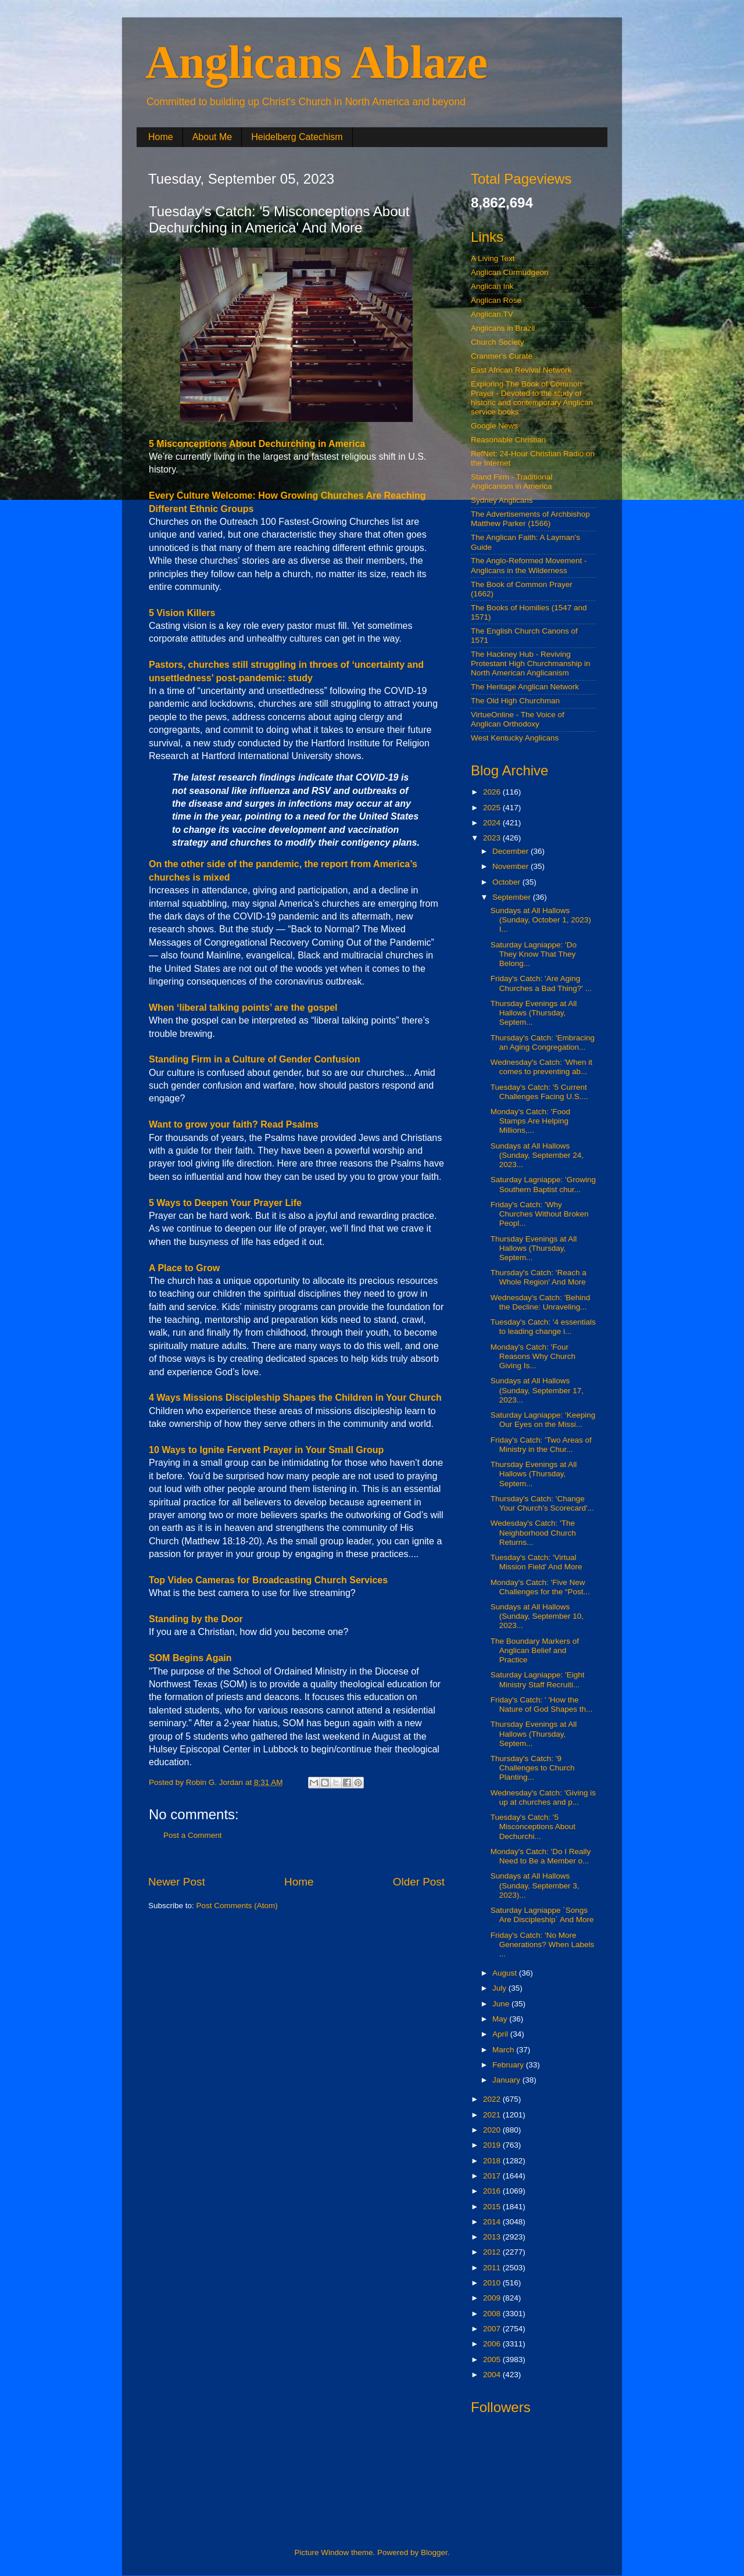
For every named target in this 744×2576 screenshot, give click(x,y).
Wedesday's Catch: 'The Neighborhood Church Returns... (533, 1532)
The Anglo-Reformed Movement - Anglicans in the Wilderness (529, 565)
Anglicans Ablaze (316, 62)
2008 (493, 2313)
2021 (493, 2114)
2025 (493, 807)
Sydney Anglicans (502, 500)
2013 (493, 2236)
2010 (493, 2282)
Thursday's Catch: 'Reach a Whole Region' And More (538, 1277)
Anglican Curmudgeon (510, 272)
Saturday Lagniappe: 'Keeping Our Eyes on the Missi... (543, 1420)
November (511, 866)
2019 (493, 2145)
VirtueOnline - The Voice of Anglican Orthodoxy (517, 719)
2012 (493, 2252)
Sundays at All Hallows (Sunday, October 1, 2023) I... (541, 919)
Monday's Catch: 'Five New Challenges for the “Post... (540, 1587)
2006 (493, 2343)
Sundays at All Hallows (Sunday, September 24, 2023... (537, 1155)
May (500, 2019)
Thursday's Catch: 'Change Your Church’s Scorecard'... (542, 1503)
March (504, 2049)
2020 (493, 2130)
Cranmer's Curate (501, 356)
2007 (493, 2328)
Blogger (434, 2552)
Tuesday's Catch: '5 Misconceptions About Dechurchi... (533, 1826)
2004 (493, 2374)
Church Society (497, 342)
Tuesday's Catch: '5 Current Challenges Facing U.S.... (539, 1092)
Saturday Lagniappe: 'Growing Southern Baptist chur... (543, 1184)
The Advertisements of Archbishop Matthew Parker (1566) (530, 519)
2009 (493, 2298)
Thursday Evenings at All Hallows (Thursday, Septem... (534, 1012)
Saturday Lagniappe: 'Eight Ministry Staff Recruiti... (538, 1679)
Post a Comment (192, 1835)
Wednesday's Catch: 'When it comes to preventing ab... (541, 1067)
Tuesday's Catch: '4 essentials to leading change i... (543, 1327)
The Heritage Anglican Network (525, 686)
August (505, 1973)
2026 (493, 792)
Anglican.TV (492, 314)
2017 (493, 2175)
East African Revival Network (521, 370)
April (501, 2034)
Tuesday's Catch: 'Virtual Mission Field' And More (536, 1562)
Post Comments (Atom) (237, 1905)
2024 (493, 822)
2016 (493, 2191)
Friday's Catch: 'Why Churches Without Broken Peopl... (540, 1214)
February (509, 2064)
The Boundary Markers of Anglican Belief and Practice (535, 1650)
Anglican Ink (492, 286)
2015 (493, 2206)
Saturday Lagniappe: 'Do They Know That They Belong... (534, 954)
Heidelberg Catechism (296, 137)
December (511, 851)
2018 (493, 2160)
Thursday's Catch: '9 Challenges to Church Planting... (533, 1767)
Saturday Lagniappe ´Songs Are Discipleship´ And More (542, 1915)
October (507, 882)
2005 (493, 2359)
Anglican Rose (496, 300)
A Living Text (493, 258)
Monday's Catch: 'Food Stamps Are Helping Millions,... (530, 1121)
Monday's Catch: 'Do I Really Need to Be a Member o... (541, 1856)
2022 (493, 2099)
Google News (494, 425)
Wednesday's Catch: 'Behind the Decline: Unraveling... (541, 1302)
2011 (493, 2267)
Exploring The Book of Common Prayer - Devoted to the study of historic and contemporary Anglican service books (532, 398)
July (500, 1988)
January (507, 2080)
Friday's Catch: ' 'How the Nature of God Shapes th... (542, 1704)
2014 (493, 2221)
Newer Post (176, 1882)
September (512, 897)
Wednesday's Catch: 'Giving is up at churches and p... (543, 1797)
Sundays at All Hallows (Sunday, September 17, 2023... (537, 1390)
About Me (212, 137)
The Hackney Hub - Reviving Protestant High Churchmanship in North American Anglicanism (531, 663)
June (502, 2003)
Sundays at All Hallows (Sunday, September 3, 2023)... (535, 1885)
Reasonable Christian (508, 439)
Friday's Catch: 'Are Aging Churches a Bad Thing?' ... (541, 983)
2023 (493, 837)
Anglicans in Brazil (503, 328)
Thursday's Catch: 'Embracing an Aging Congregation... (543, 1042)
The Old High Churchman (515, 700)
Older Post (419, 1882)
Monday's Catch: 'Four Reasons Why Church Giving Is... (533, 1356)
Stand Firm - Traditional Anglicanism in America (511, 482)
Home (160, 137)
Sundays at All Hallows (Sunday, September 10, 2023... (537, 1616)
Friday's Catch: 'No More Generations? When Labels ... (543, 1944)
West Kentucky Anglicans (515, 738)
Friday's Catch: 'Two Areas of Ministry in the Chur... (541, 1445)
